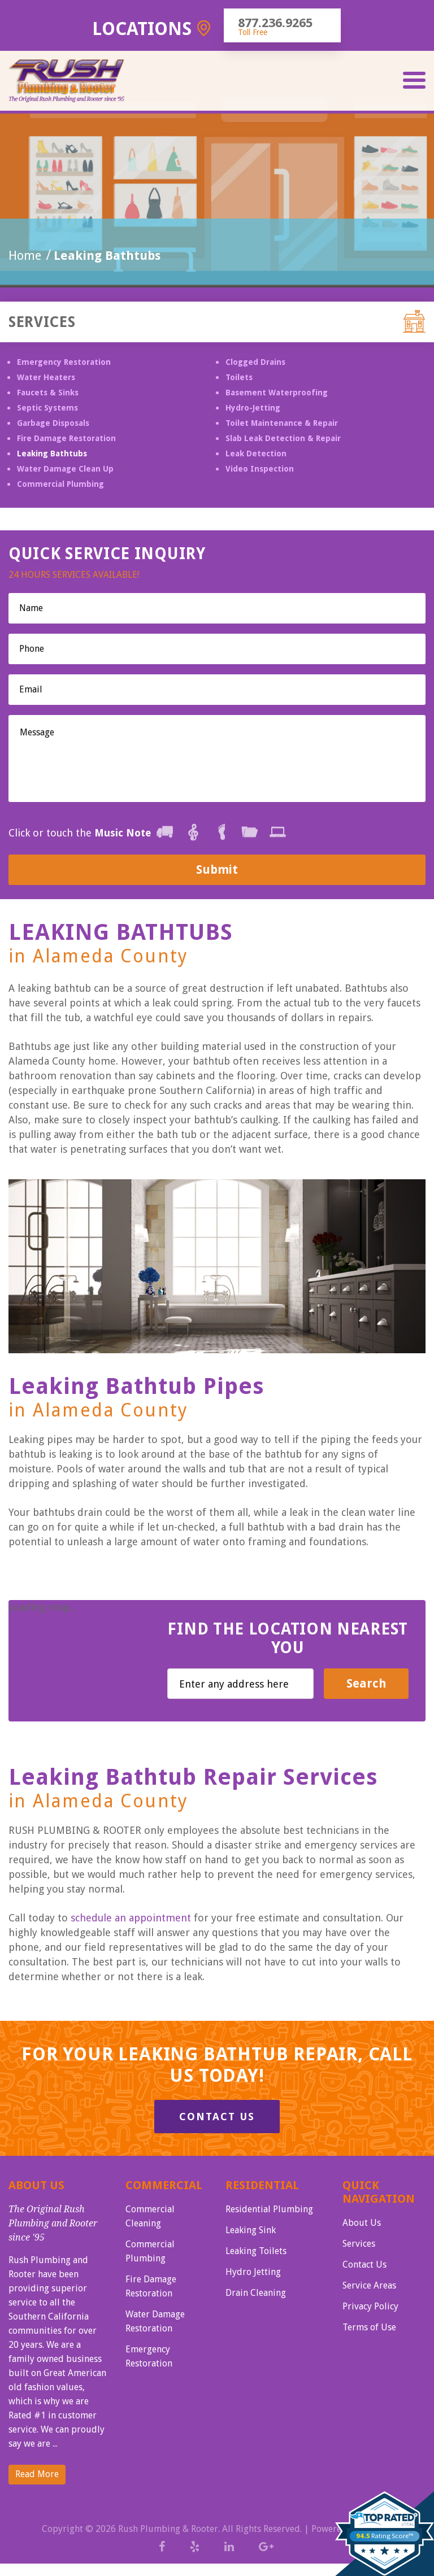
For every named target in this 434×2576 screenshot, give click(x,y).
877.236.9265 (275, 23)
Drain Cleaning (255, 2292)
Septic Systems (47, 407)
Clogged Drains (255, 362)
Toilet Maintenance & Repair (281, 423)
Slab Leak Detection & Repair (283, 438)
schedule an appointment (131, 1918)
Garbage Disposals (53, 423)
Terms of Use (369, 2327)
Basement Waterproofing (276, 392)
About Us (361, 2222)
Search (366, 1683)
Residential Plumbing (269, 2209)
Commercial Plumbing (60, 484)
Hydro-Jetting (252, 407)
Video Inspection (259, 468)
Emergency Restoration (64, 362)
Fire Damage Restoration (66, 438)
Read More (37, 2474)
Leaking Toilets (256, 2251)
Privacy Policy (370, 2306)
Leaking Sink (250, 2230)
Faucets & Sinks (48, 392)
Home (24, 256)
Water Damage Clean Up (65, 468)
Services (358, 2243)
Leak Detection (256, 453)
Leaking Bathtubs (52, 453)
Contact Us (217, 2116)
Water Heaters (46, 377)
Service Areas (369, 2285)
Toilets (239, 377)
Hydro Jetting (253, 2271)
